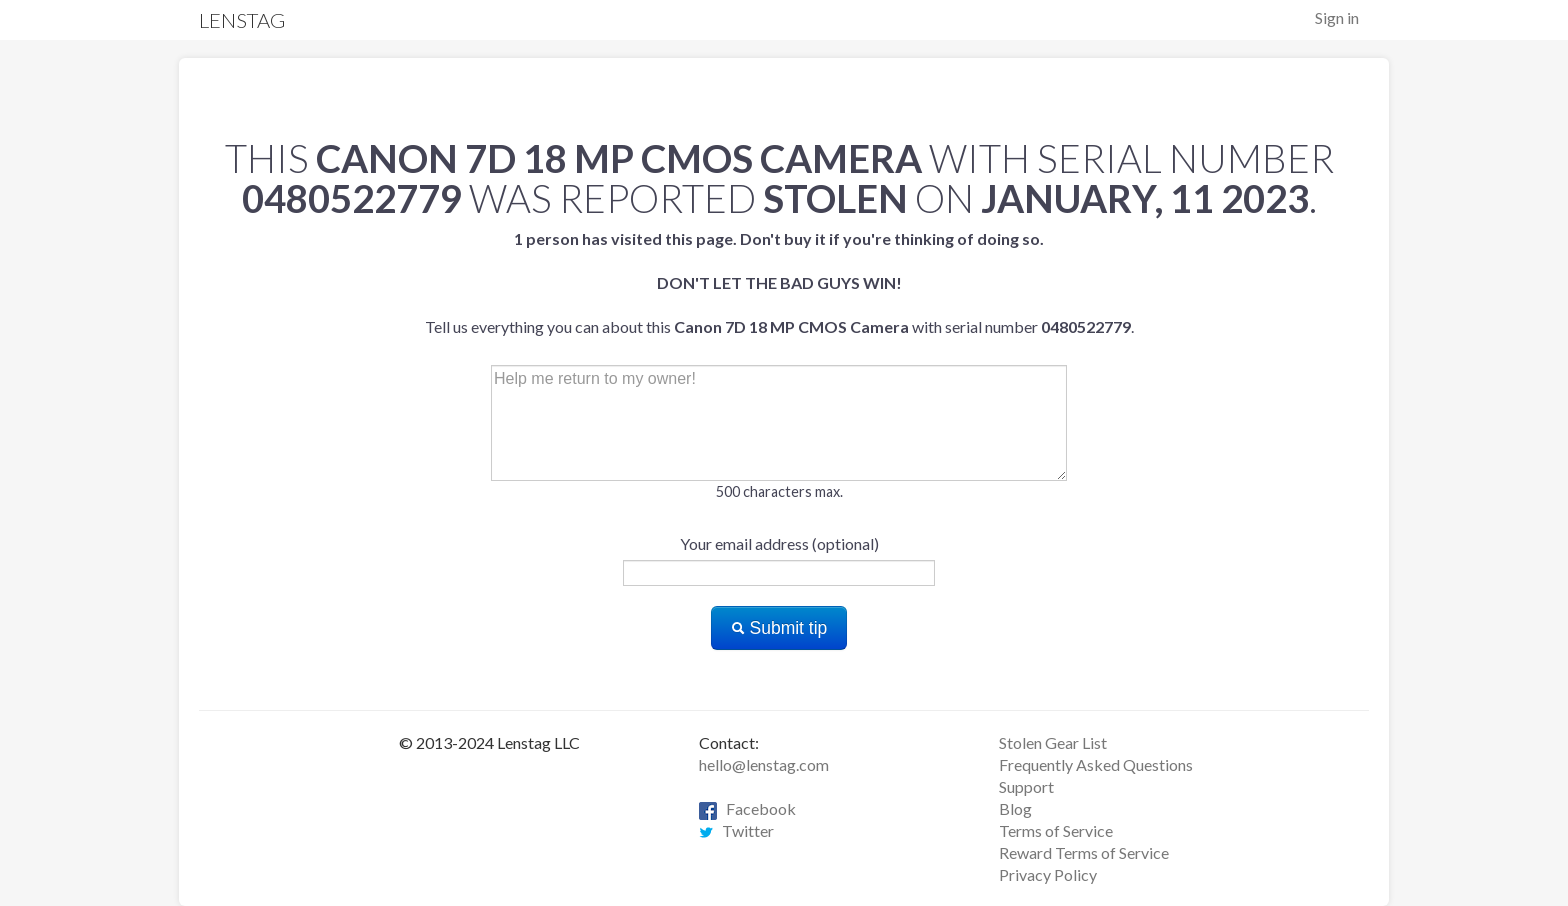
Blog (1015, 808)
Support (1026, 786)
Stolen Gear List (1053, 742)
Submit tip (779, 628)
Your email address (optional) (779, 543)
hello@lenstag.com (764, 764)
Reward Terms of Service (1084, 852)
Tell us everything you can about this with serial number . (779, 282)
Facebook (747, 808)
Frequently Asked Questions (1096, 764)
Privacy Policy (1048, 874)
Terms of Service (1056, 830)
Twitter (736, 830)
